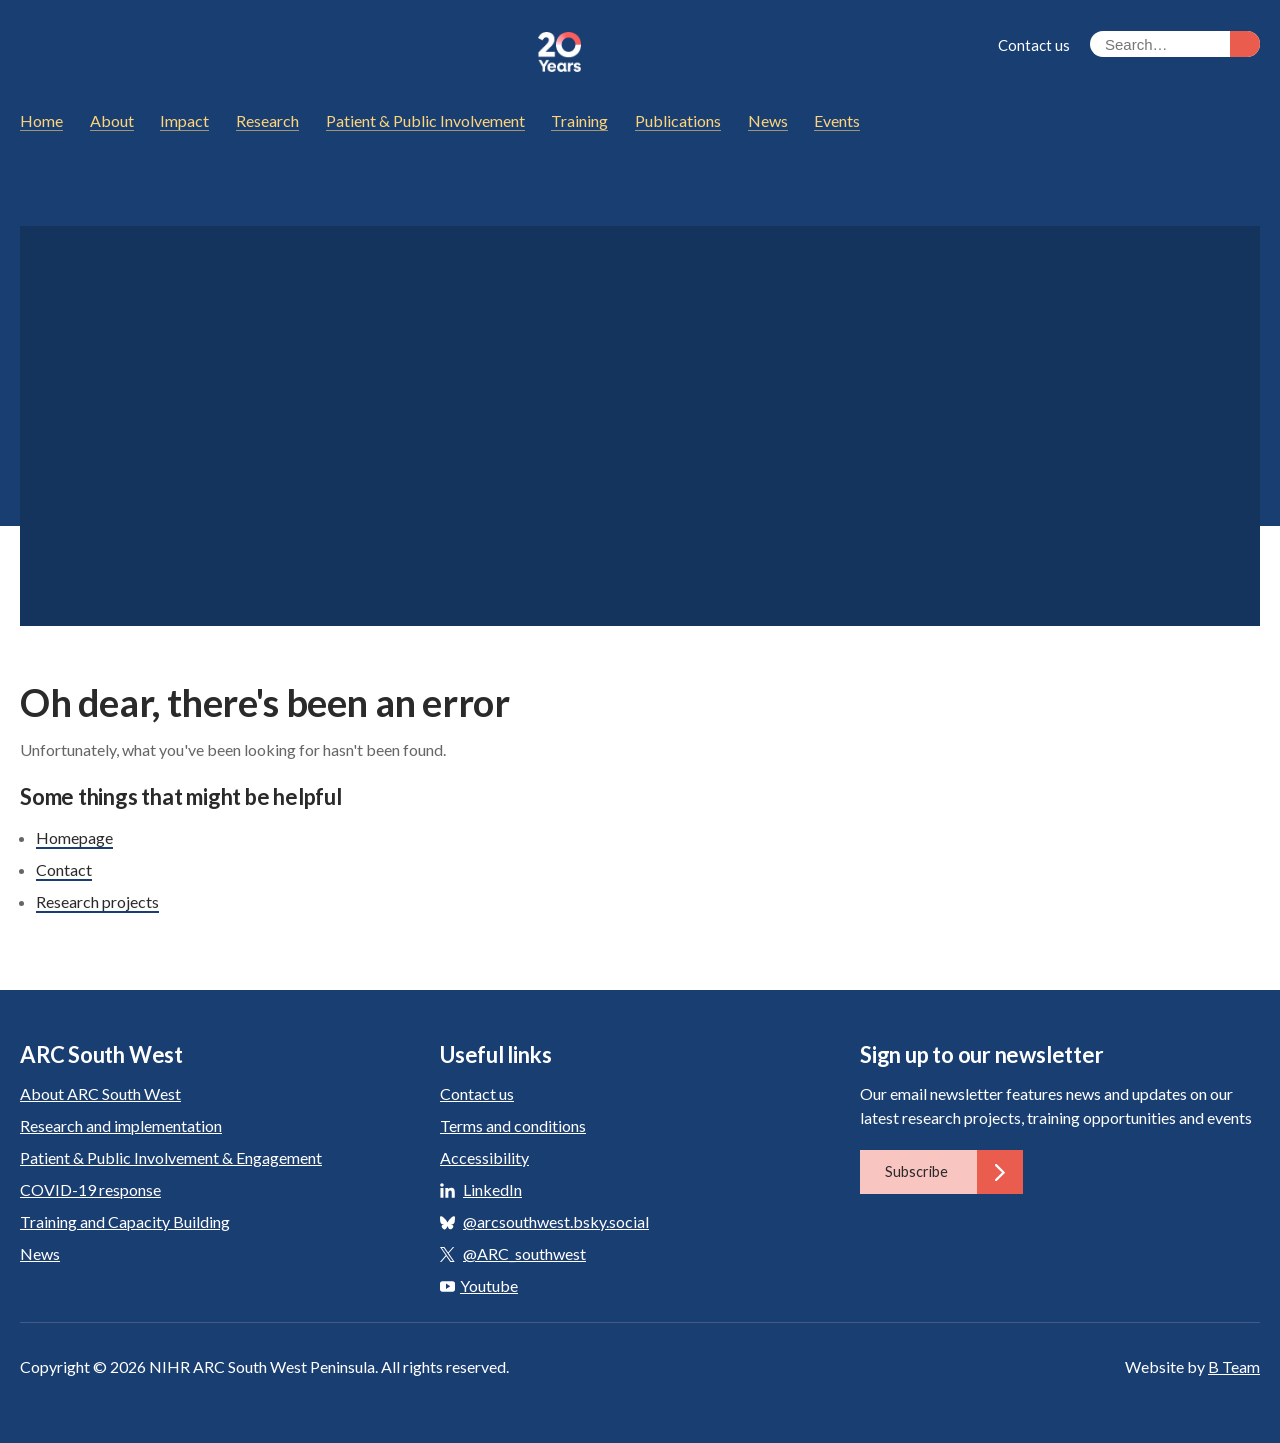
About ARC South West (100, 1093)
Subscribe (954, 1172)
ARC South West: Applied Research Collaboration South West (269, 52)
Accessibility (484, 1157)
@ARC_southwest (524, 1253)
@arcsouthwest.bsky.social (556, 1221)
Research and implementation (121, 1125)
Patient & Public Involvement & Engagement (171, 1157)
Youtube (479, 1285)
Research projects (97, 901)
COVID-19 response (90, 1189)
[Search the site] (1175, 44)
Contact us (1034, 45)
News (40, 1253)
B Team (1234, 1366)
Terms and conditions (513, 1125)
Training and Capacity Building (125, 1221)
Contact (64, 869)
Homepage (74, 837)
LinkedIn (492, 1189)
